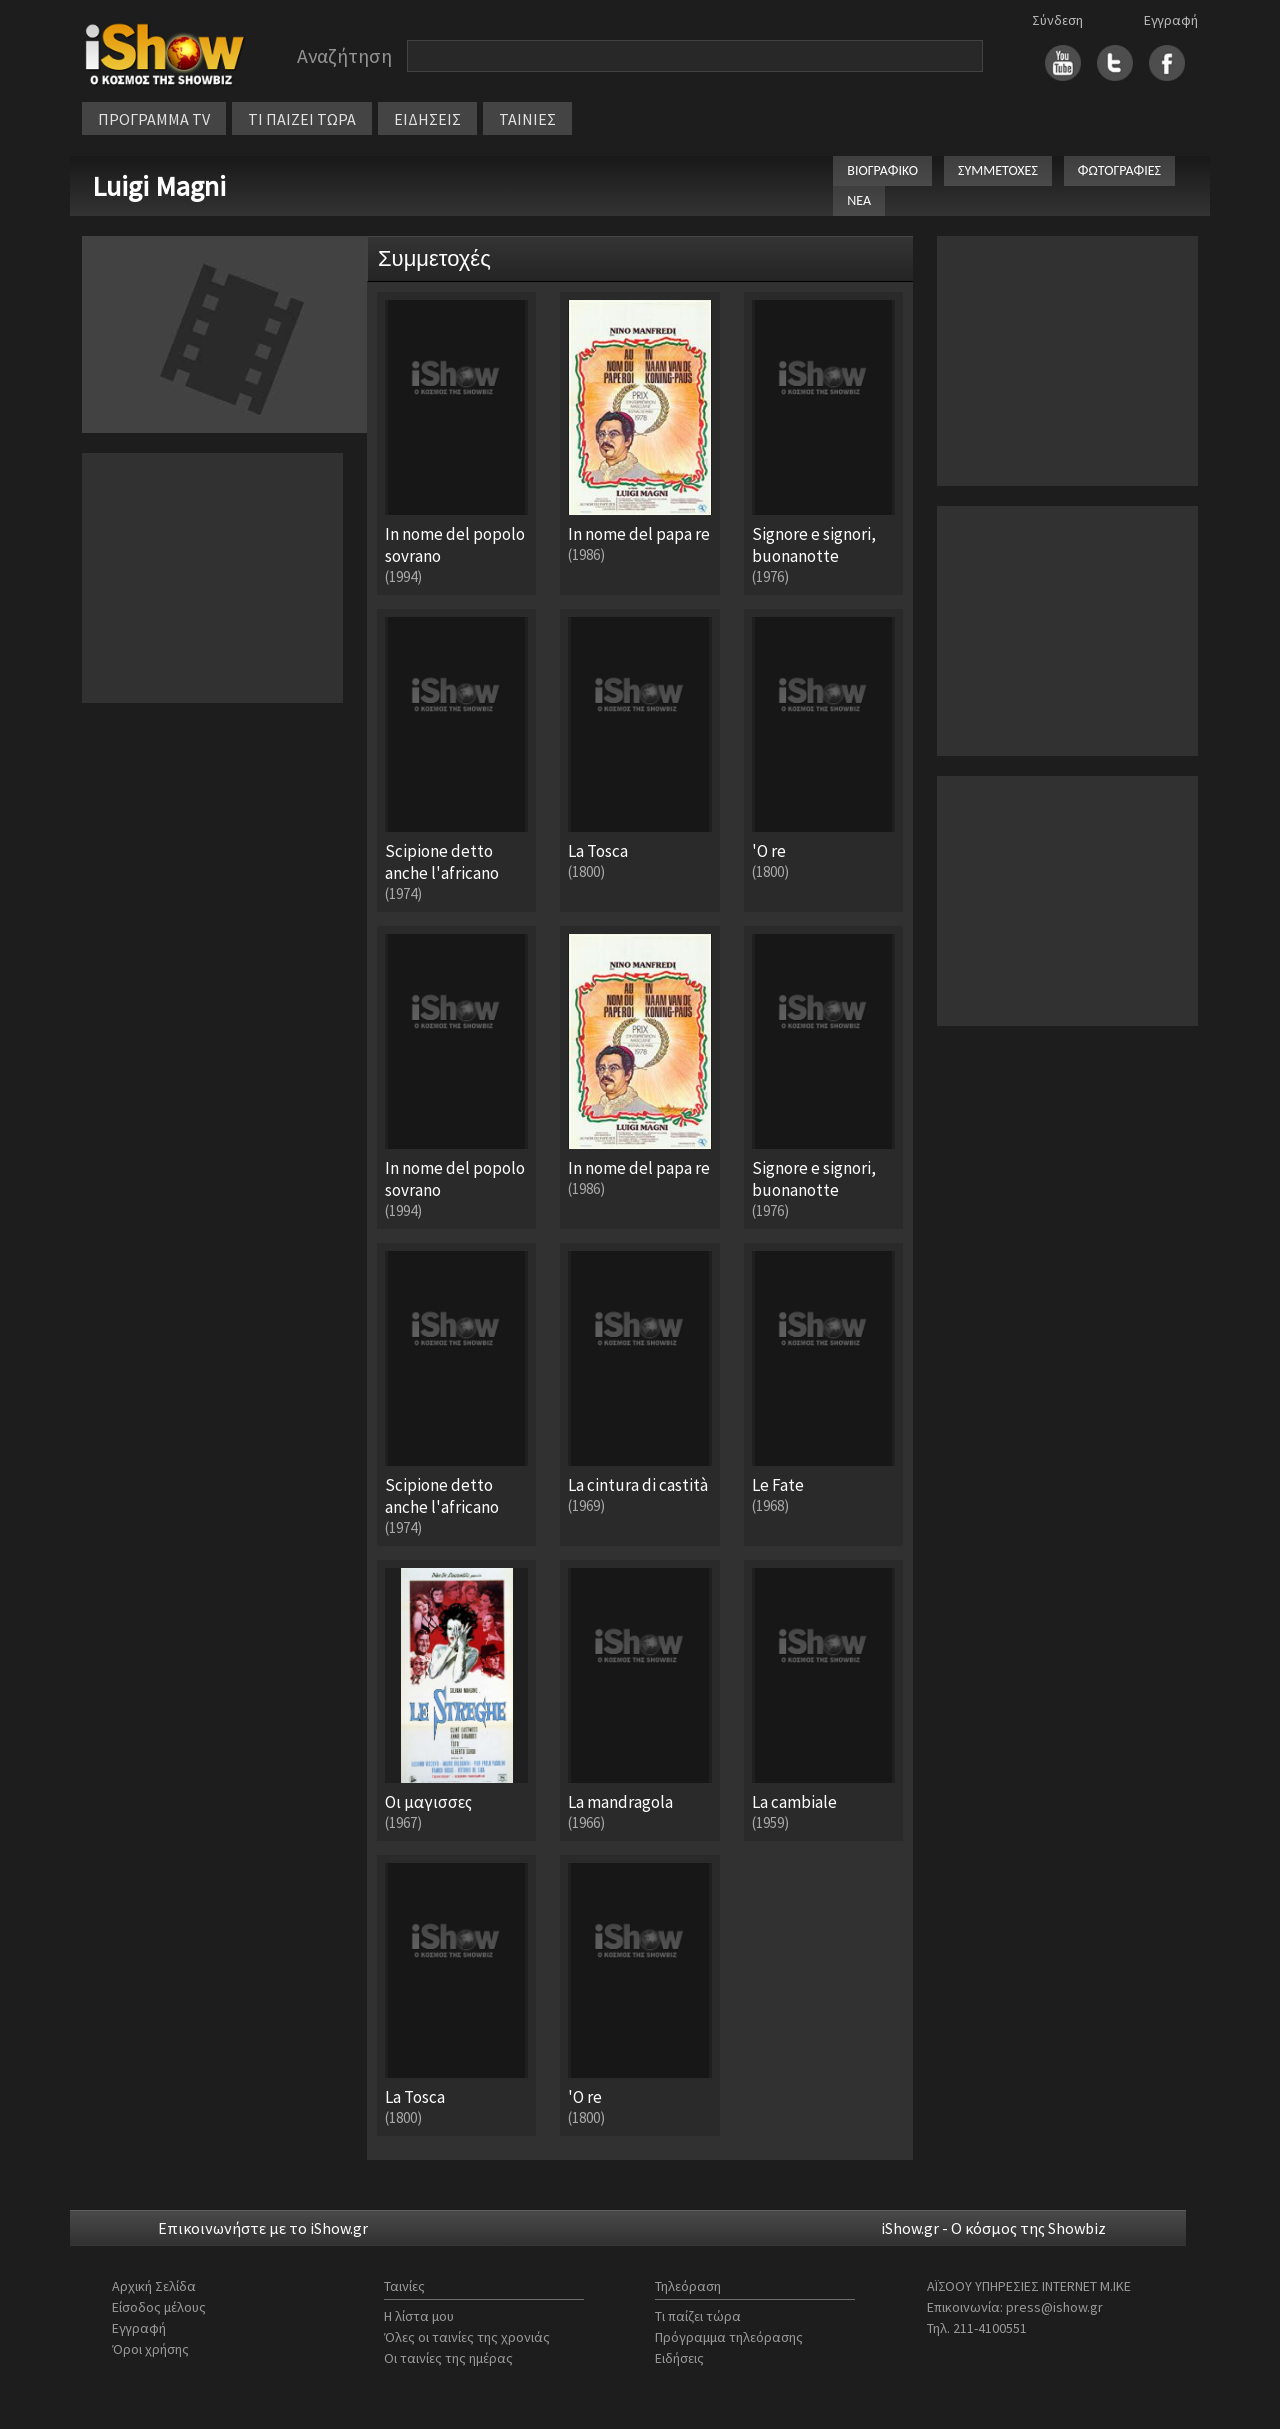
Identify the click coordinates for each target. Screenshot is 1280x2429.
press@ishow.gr (1054, 2307)
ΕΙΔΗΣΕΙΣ (427, 119)
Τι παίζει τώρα (698, 2316)
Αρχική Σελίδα (154, 2286)
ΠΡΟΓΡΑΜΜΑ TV (154, 119)
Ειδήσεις (679, 2358)
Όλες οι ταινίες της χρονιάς (467, 2337)
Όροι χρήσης (150, 2349)
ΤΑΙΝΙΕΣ (527, 119)
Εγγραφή (1171, 20)
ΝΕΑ (859, 200)
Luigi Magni (159, 186)
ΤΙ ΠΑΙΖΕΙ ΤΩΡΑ (302, 119)
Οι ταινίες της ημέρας (448, 2358)
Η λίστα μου (419, 2316)
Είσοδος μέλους (159, 2307)
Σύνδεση (1057, 20)
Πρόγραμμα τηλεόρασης (729, 2337)
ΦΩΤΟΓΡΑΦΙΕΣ (1119, 170)
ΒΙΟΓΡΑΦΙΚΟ (882, 170)
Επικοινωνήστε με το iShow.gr (263, 2228)
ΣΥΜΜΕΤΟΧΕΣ (998, 170)
